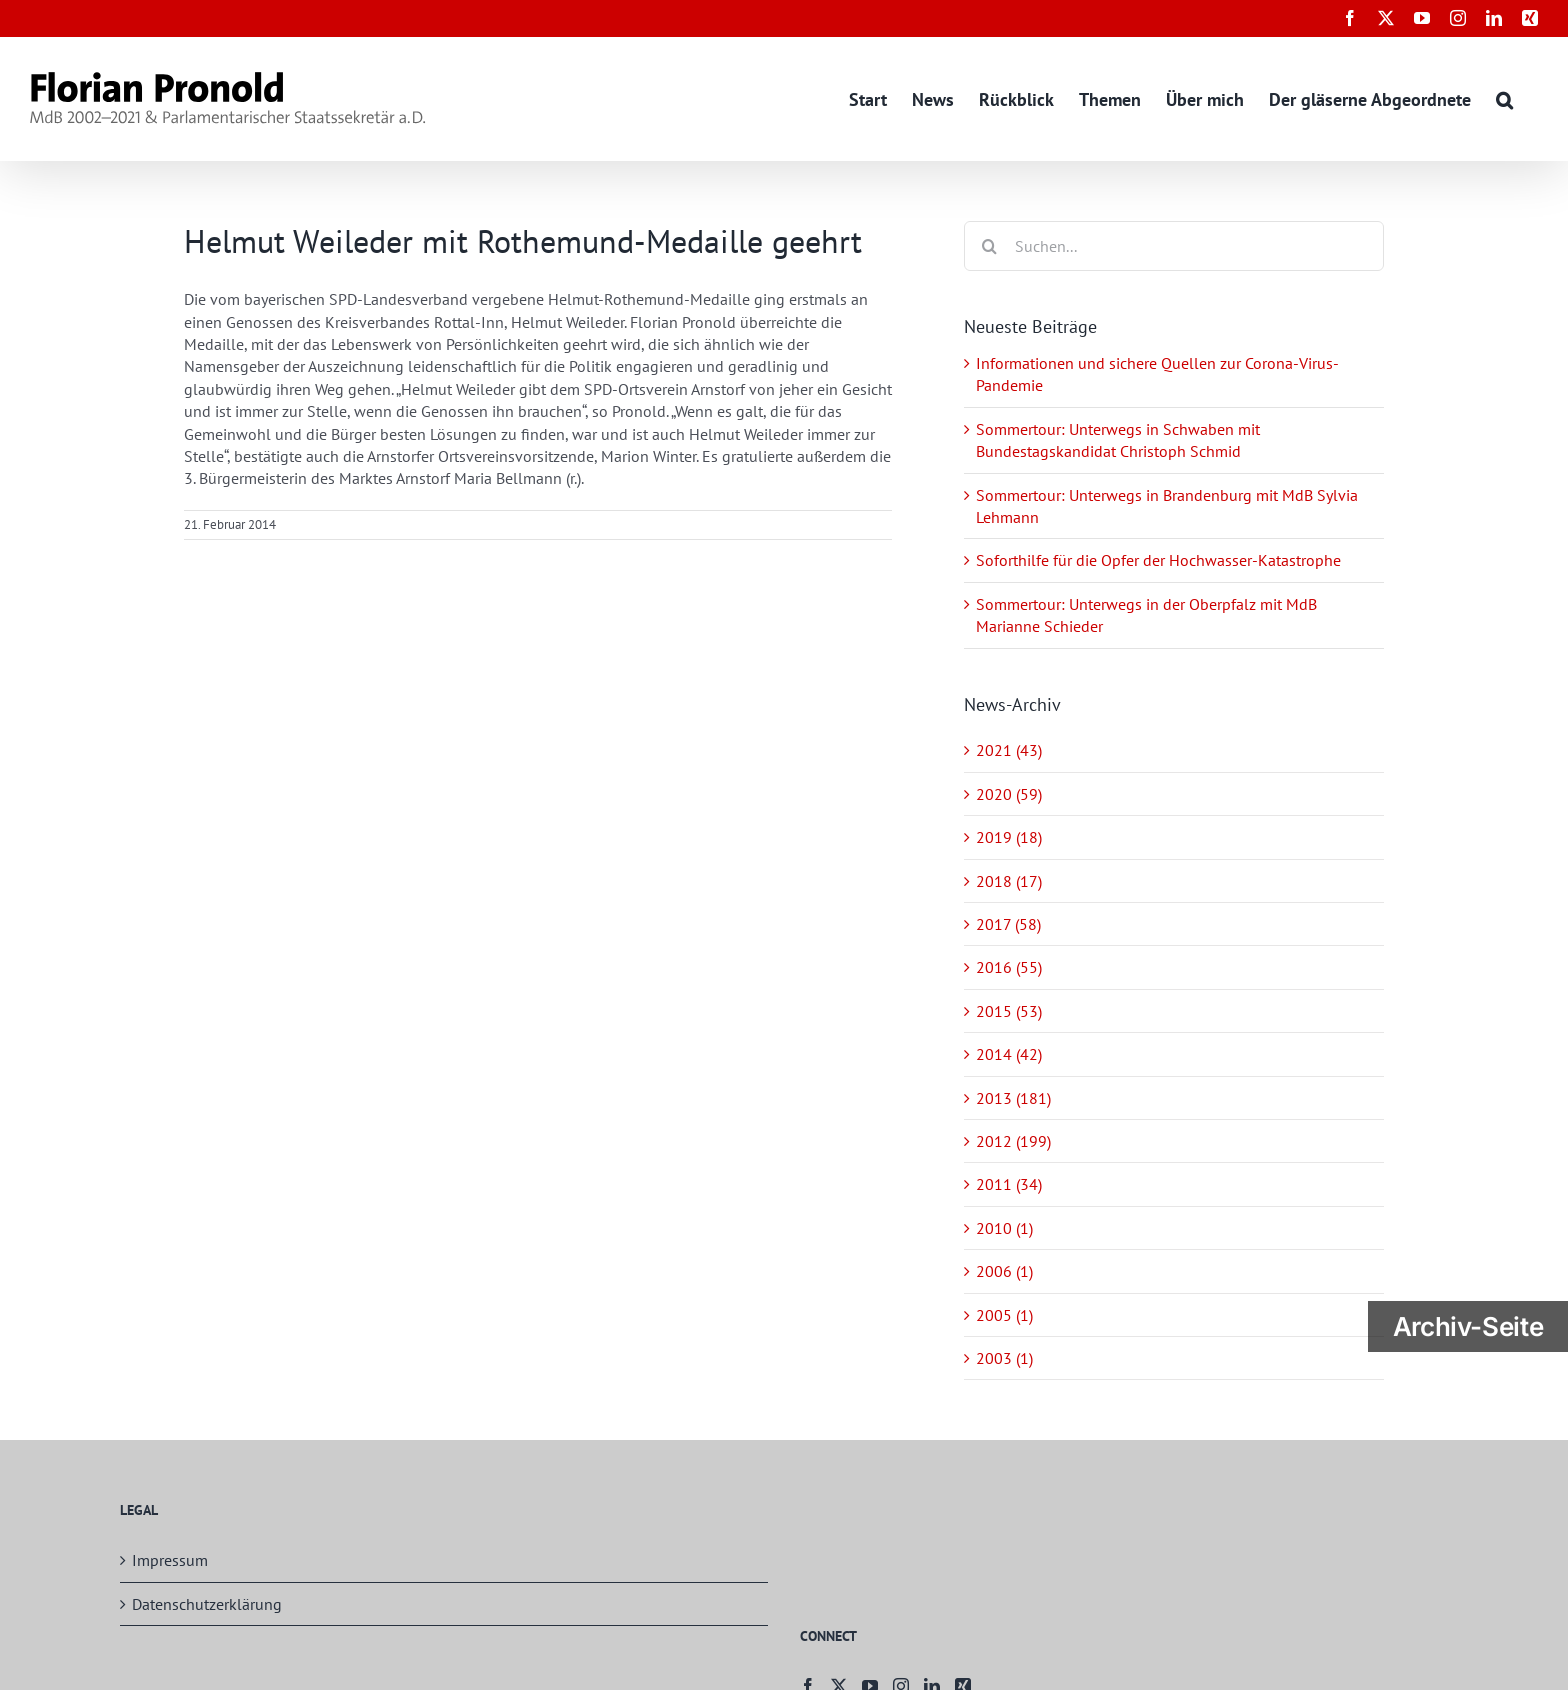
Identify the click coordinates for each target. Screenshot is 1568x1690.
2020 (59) (1009, 794)
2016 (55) (1009, 967)
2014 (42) (1009, 1054)
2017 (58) (1008, 924)
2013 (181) (1013, 1098)
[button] (1504, 98)
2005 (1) (1004, 1315)
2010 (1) (1004, 1228)
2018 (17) (1009, 881)
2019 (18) (1009, 837)
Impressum (170, 1560)
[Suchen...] (1174, 246)
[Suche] (989, 246)
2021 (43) (1009, 750)
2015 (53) (1009, 1011)
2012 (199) (1013, 1141)
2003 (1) (1004, 1358)
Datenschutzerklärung (207, 1604)
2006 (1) (1004, 1271)
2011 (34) (1009, 1184)
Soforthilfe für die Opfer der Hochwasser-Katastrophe (1158, 560)
